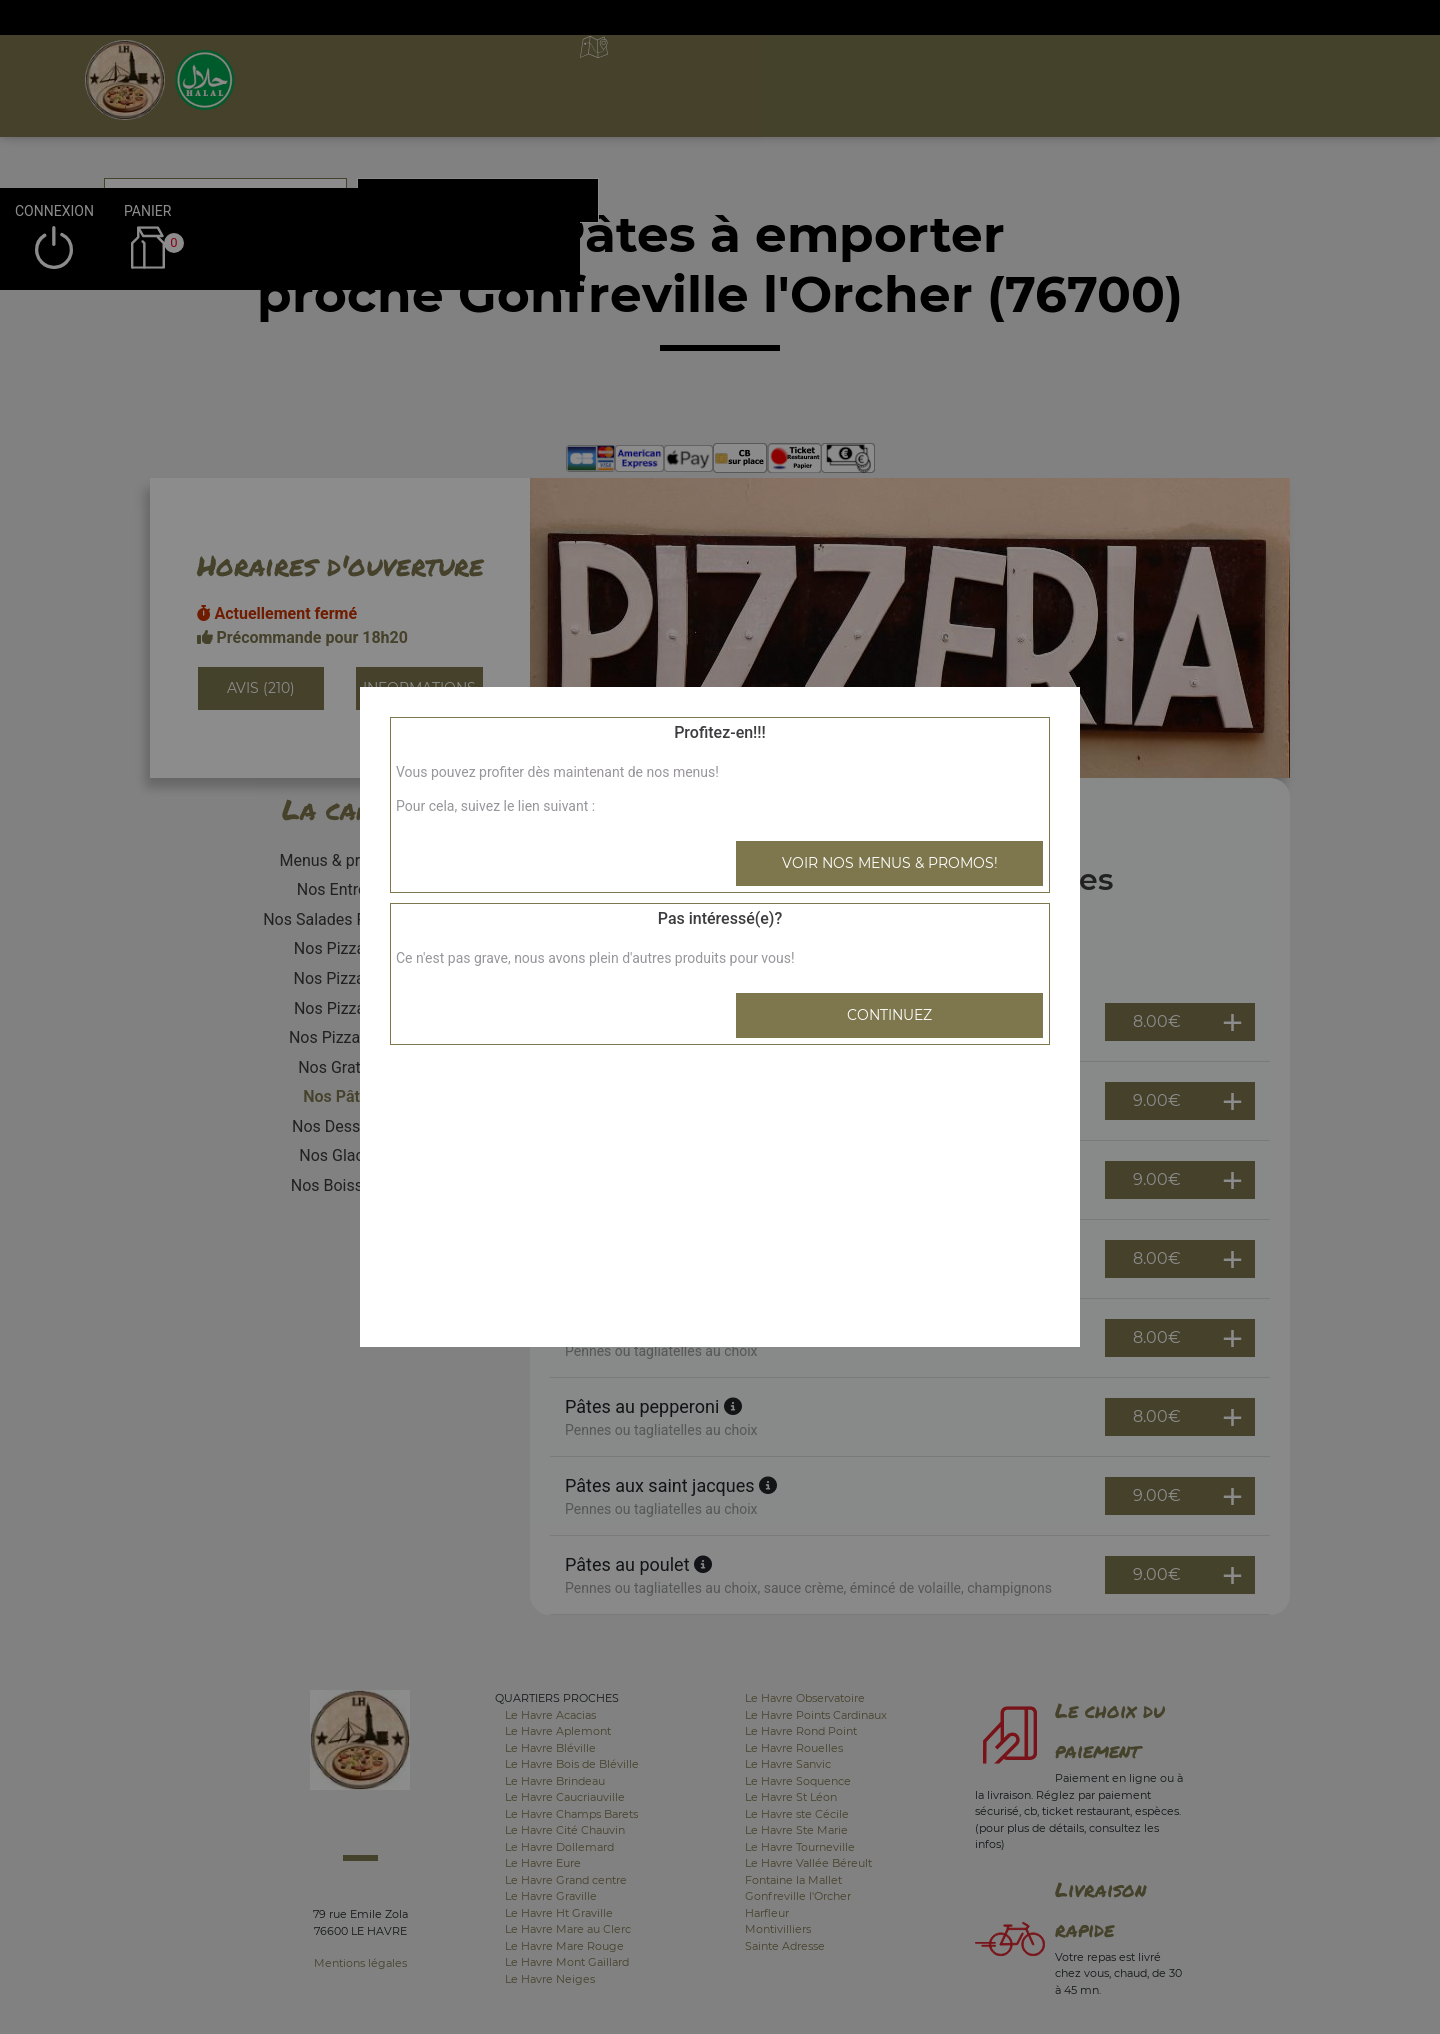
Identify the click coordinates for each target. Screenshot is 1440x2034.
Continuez (889, 1015)
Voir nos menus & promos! (890, 863)
